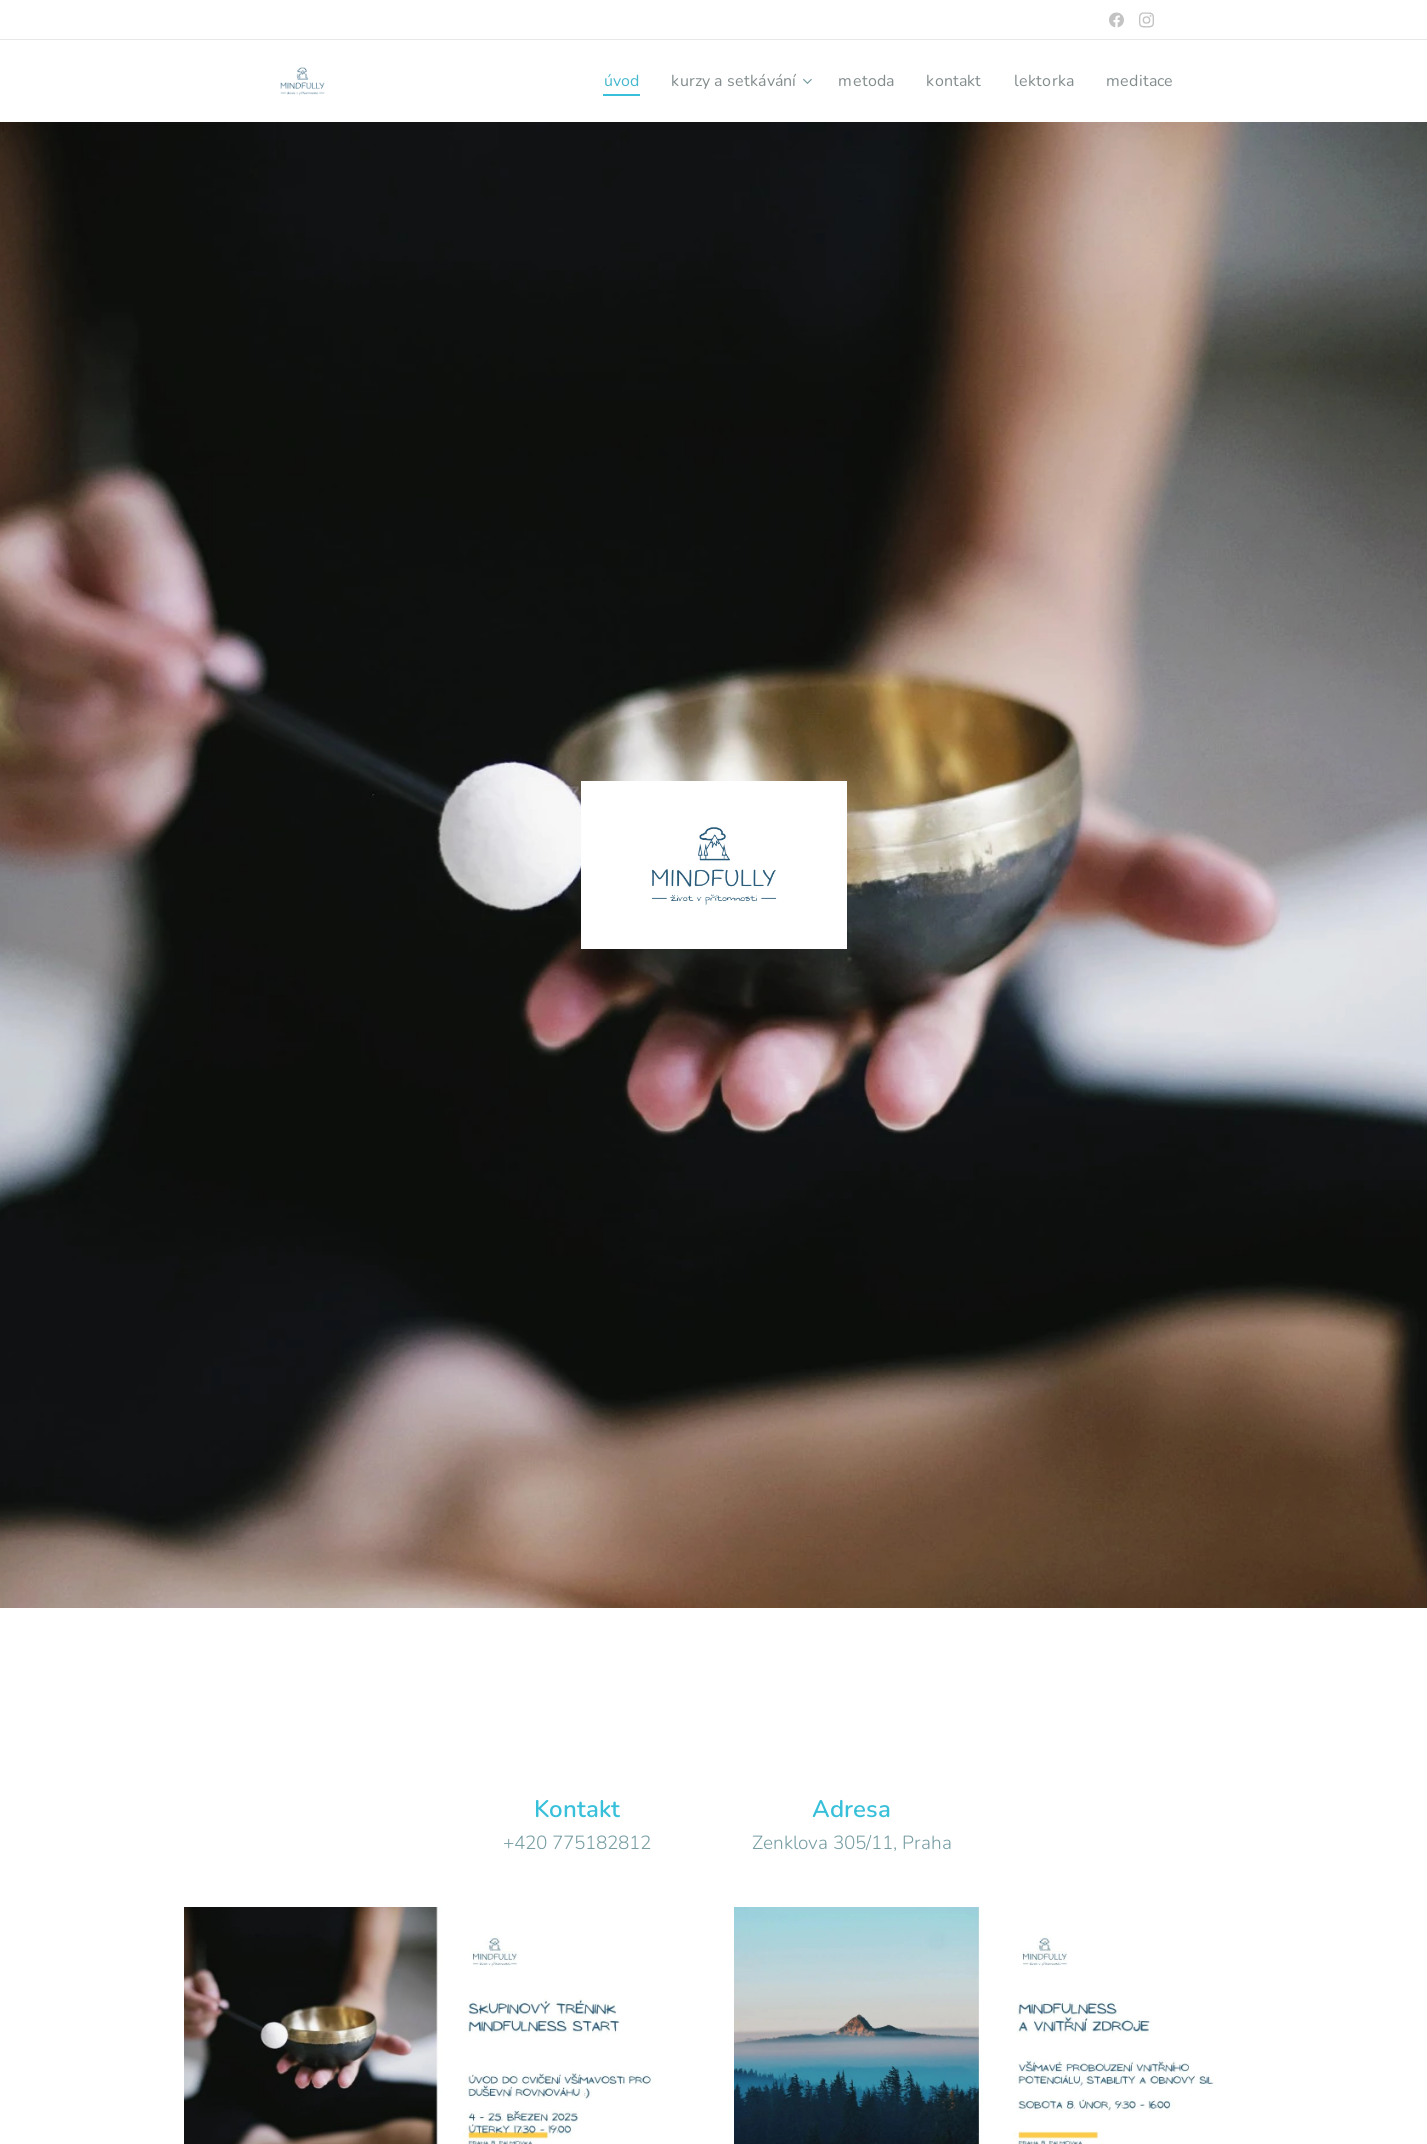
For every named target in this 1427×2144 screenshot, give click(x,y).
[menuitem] (596, 81)
